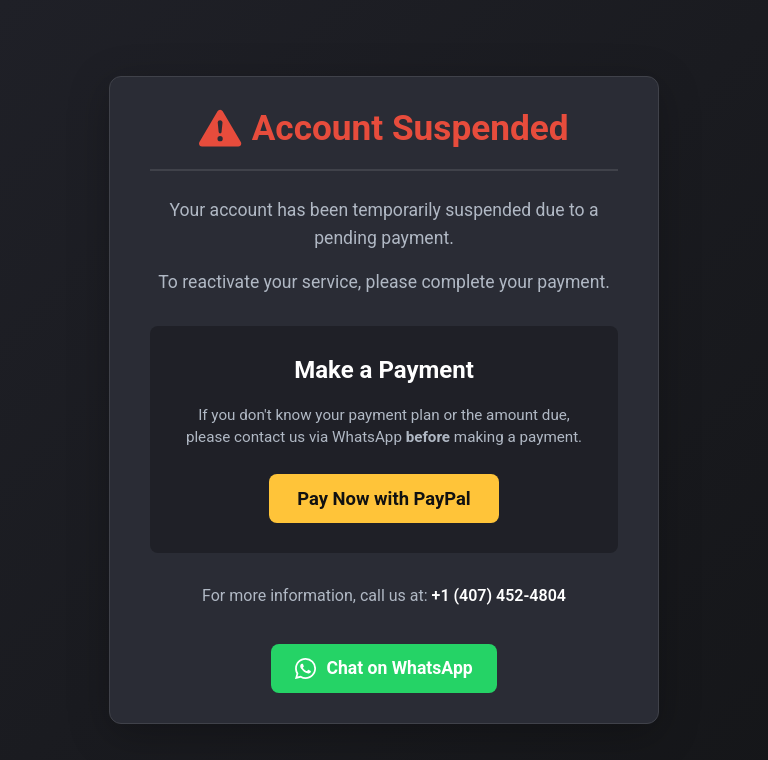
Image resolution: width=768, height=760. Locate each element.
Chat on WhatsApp (383, 668)
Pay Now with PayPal (383, 498)
